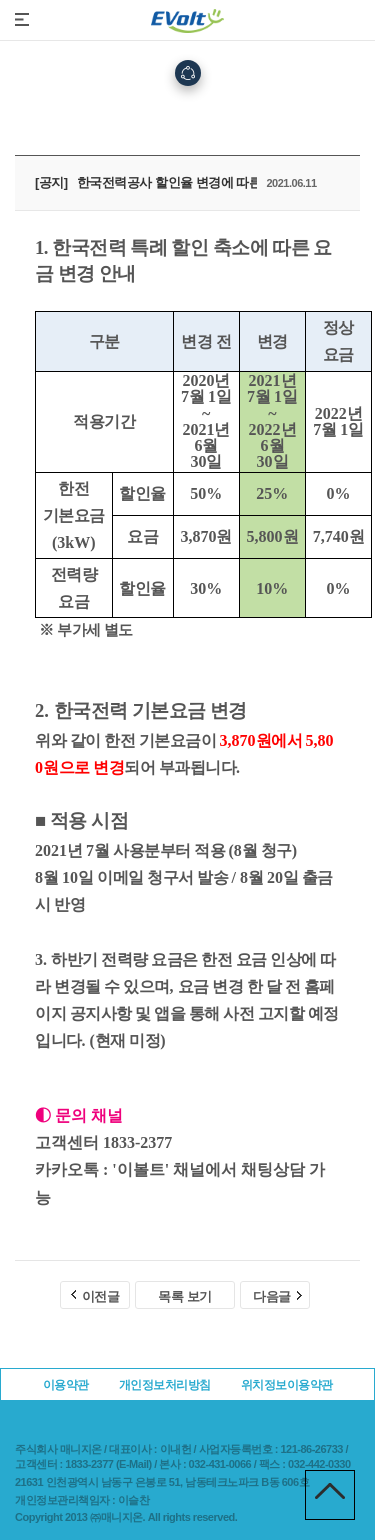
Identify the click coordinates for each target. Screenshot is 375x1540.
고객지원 (178, 120)
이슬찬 (134, 1500)
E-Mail (133, 1464)
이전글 (95, 1296)
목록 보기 (184, 1296)
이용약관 (66, 1385)
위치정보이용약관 (287, 1385)
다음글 (277, 1296)
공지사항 (243, 120)
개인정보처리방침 (165, 1385)
